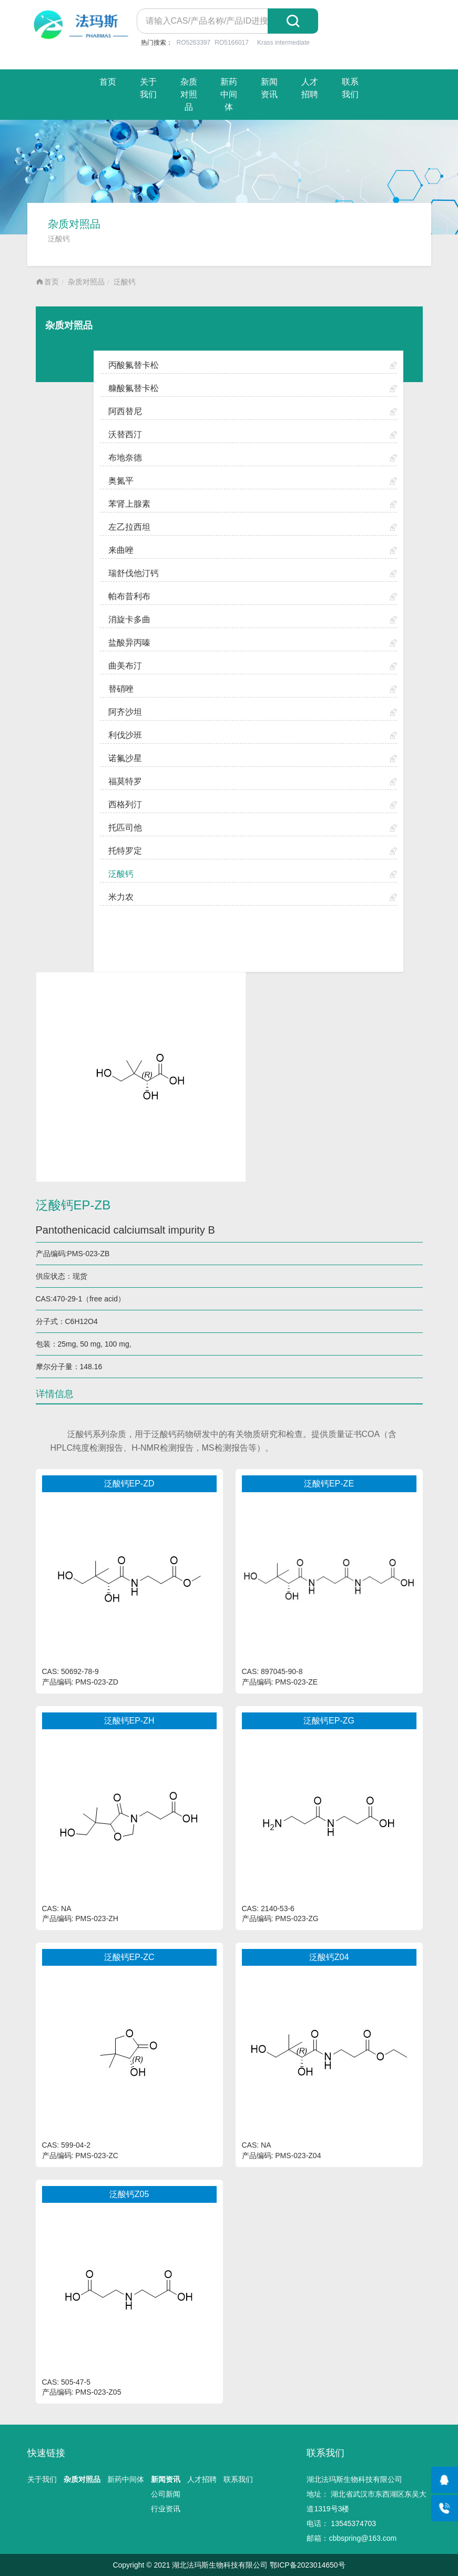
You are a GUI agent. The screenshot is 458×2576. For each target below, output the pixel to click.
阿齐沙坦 (125, 711)
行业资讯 (165, 2509)
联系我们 (350, 88)
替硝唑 (121, 688)
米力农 (121, 896)
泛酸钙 (125, 282)
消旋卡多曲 (129, 619)
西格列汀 (125, 804)
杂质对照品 (188, 94)
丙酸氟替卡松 (133, 365)
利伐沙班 (125, 735)
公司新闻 (165, 2494)
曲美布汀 (125, 665)
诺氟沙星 (125, 758)
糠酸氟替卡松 (133, 388)
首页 (107, 81)
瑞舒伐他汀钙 (133, 573)
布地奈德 (125, 457)
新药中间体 (228, 94)
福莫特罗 (125, 781)
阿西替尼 (125, 411)
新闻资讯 (269, 88)
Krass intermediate (283, 42)
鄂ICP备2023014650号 (307, 2565)
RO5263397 (194, 42)
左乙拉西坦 (129, 526)
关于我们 (148, 88)
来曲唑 (121, 550)
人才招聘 (309, 88)
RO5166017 (232, 42)
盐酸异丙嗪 (129, 642)
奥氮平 (121, 480)
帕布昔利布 (129, 596)
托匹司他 (125, 827)
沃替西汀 (125, 434)
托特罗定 (125, 850)
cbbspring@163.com (362, 2538)
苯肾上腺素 (129, 503)
